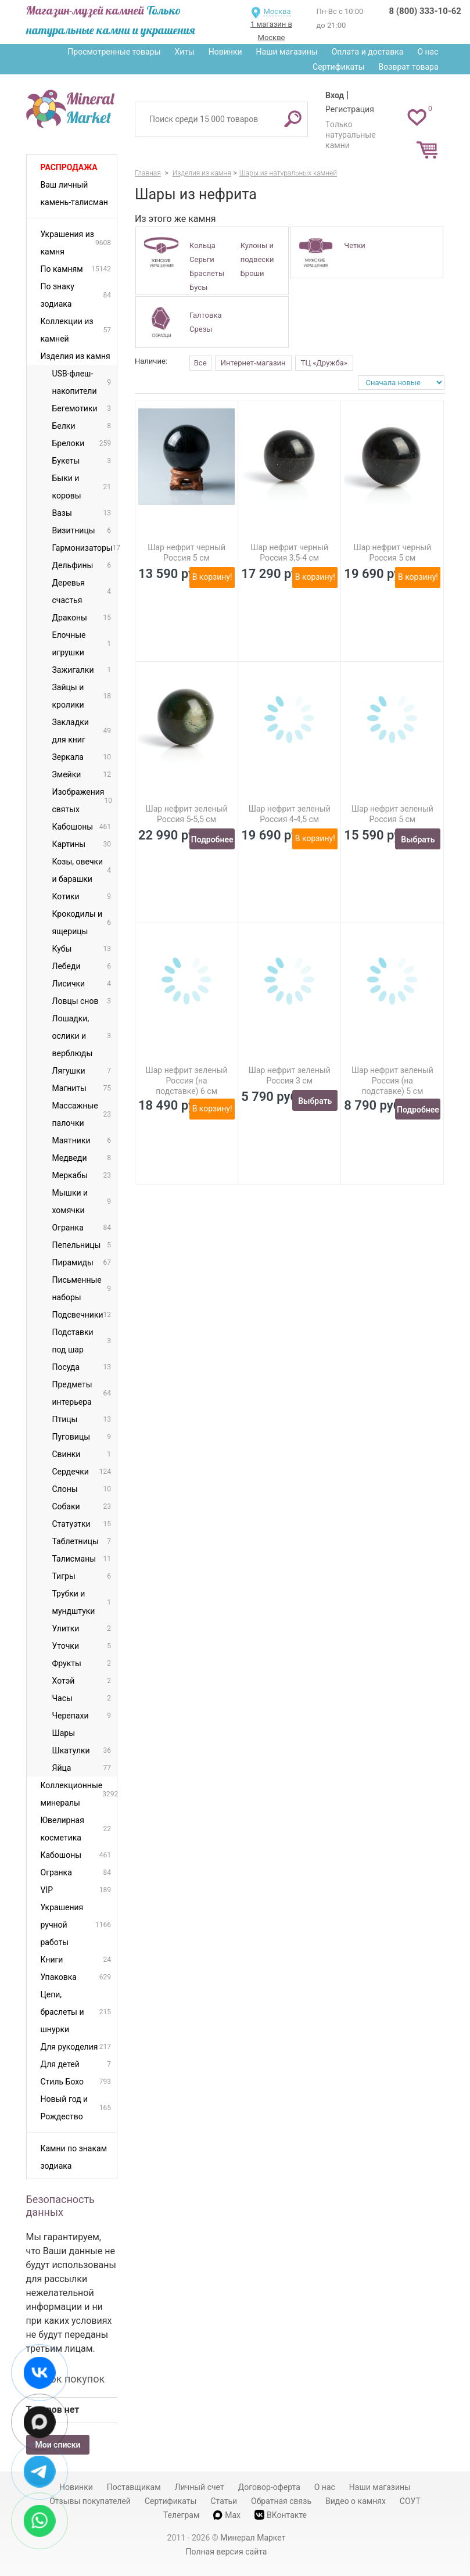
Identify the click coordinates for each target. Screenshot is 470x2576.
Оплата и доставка (368, 51)
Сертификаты (339, 66)
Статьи (223, 2501)
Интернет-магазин (253, 362)
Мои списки (58, 2444)
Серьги (201, 259)
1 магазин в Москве (271, 31)
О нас (427, 51)
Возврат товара (409, 66)
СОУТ (410, 2501)
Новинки (225, 51)
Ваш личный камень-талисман (74, 193)
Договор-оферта (269, 2487)
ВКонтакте (280, 2515)
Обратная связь (281, 2501)
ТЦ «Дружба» (324, 362)
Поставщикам (134, 2487)
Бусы (198, 287)
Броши (252, 273)
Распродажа (69, 167)
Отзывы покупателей (90, 2501)
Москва (276, 11)
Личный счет (199, 2487)
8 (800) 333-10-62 (425, 11)
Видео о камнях (355, 2501)
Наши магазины (287, 51)
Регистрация (349, 109)
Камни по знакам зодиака (74, 2157)
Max (227, 2515)
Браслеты (206, 273)
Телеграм (181, 2515)
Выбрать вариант (418, 842)
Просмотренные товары (113, 51)
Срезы (200, 329)
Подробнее (212, 839)
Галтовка (205, 315)
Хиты (184, 51)
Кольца (202, 245)
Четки (354, 245)
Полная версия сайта (226, 2551)
